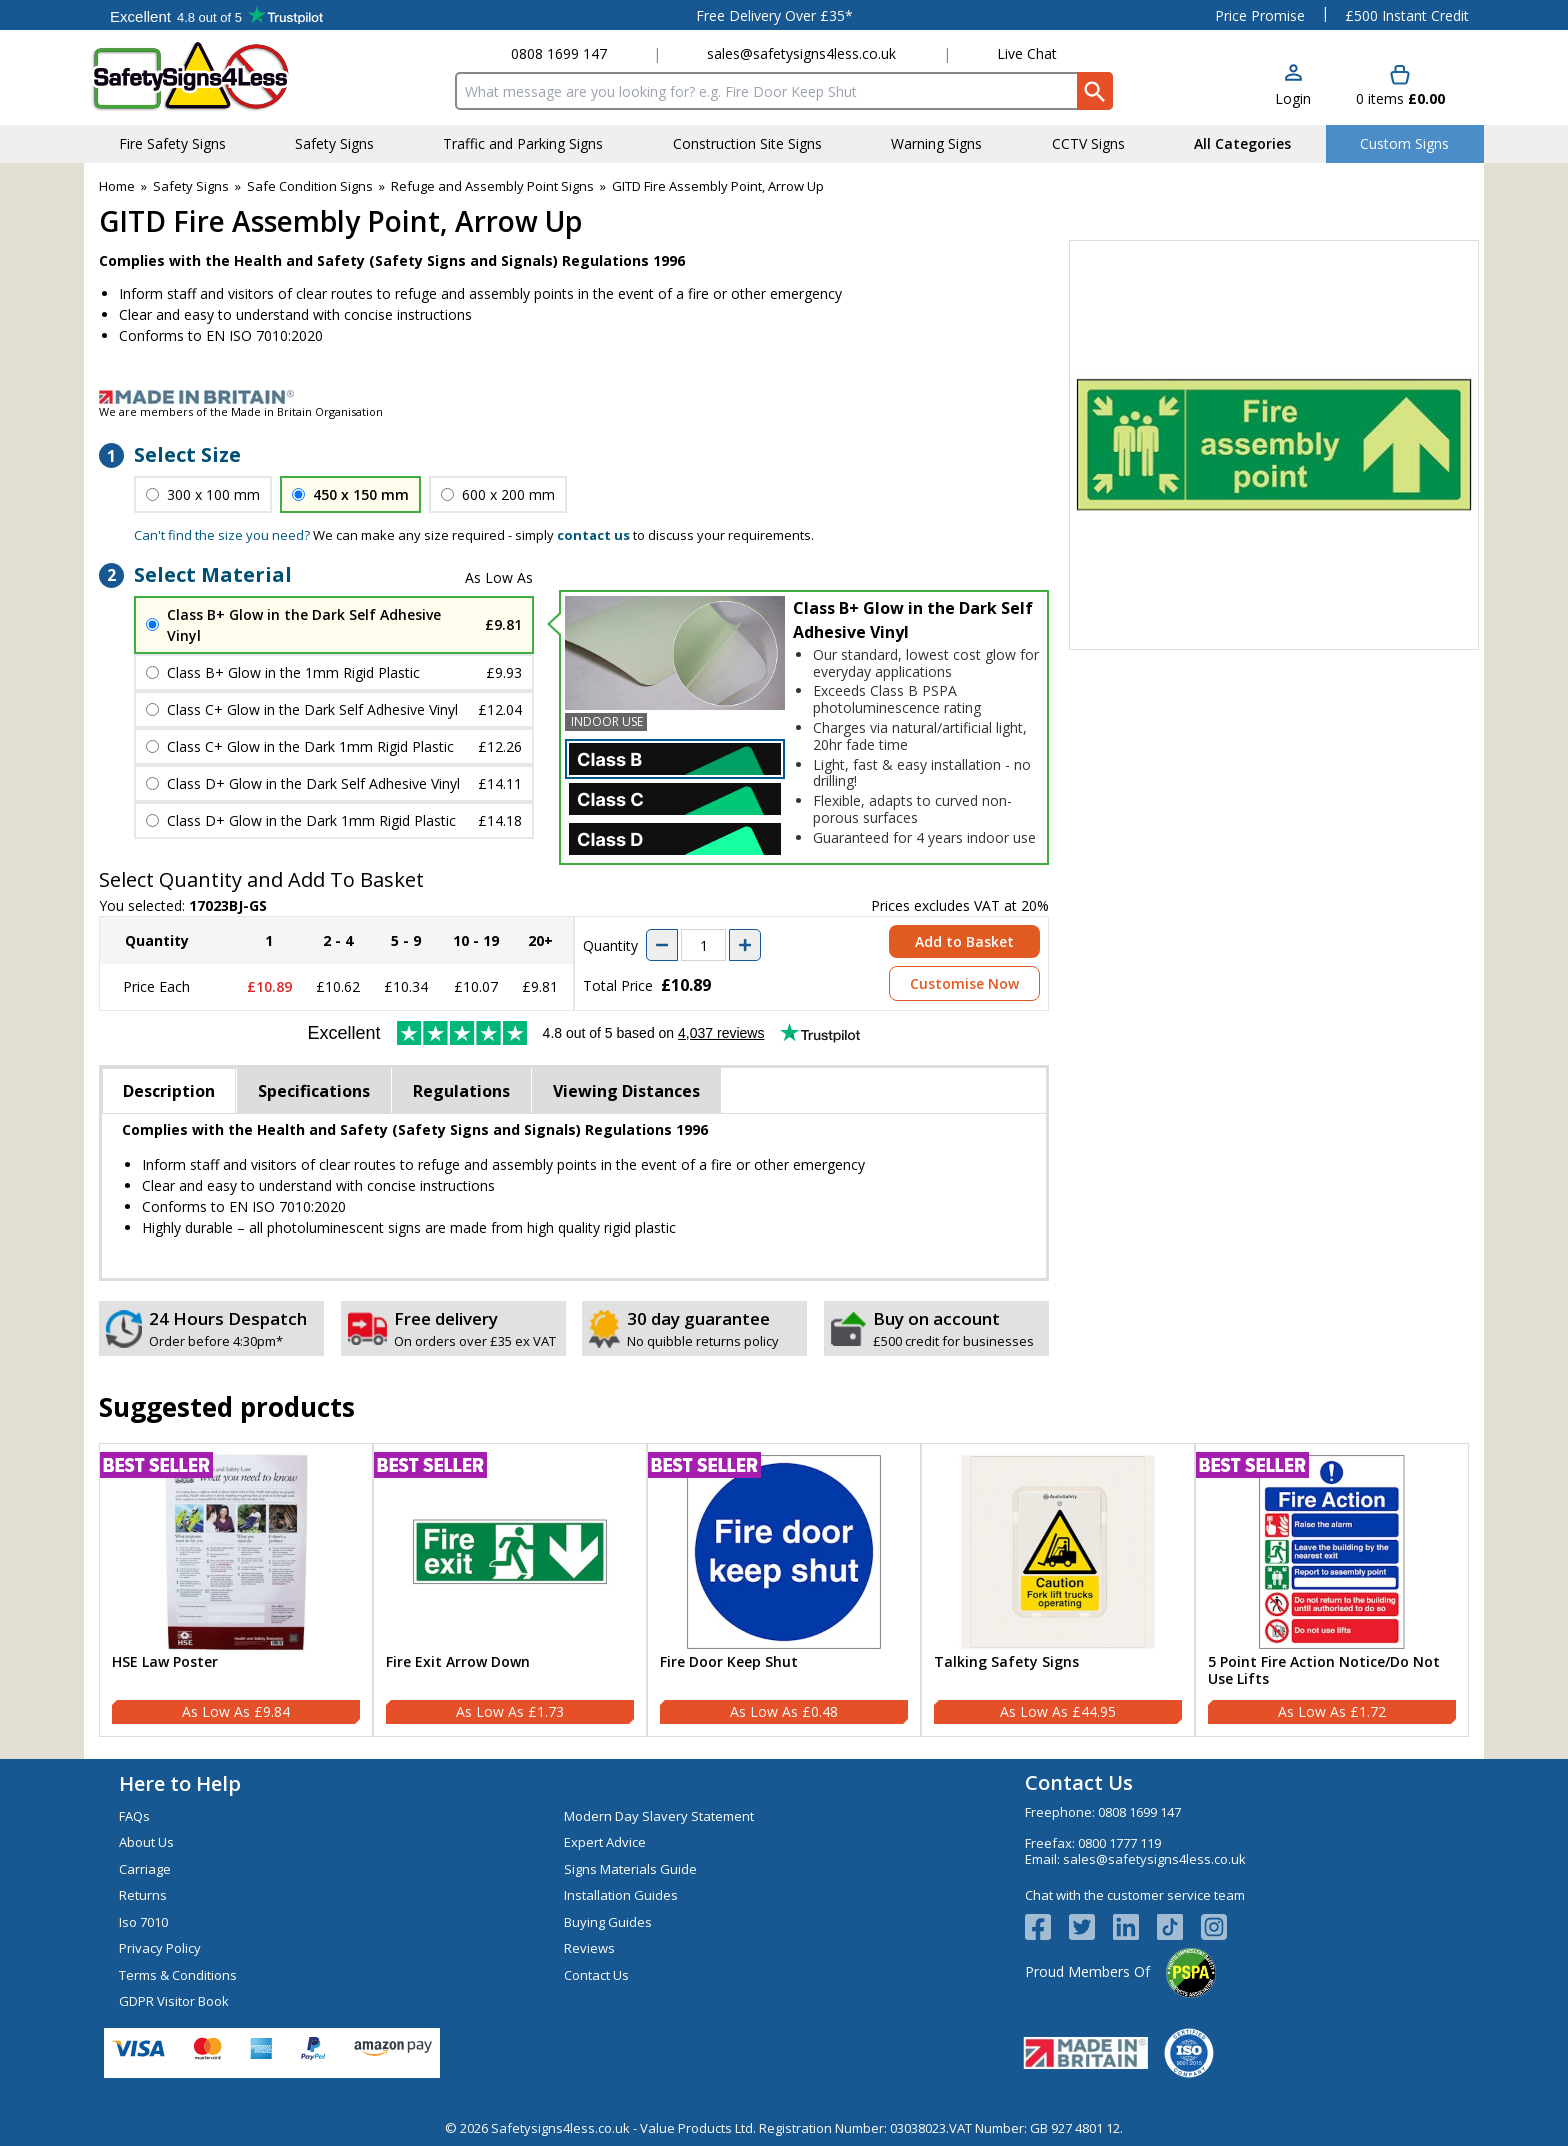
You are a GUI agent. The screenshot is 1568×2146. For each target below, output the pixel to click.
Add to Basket (964, 941)
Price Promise (1260, 15)
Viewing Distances (626, 1091)
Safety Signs (191, 186)
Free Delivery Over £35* (774, 15)
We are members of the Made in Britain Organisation (241, 411)
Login (1293, 98)
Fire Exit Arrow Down (458, 1662)
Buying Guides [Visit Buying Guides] (608, 1922)
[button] (1293, 86)
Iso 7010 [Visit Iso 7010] (143, 1922)
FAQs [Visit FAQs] (134, 1816)
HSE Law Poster (165, 1662)
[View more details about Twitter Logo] (1091, 1927)
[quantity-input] (703, 945)
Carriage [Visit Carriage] (145, 1869)
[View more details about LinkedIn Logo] (1135, 1927)
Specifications (314, 1091)
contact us (593, 535)
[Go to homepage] (208, 76)
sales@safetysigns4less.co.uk (801, 53)
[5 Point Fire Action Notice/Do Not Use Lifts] (1332, 1590)
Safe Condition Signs (310, 186)
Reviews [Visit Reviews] (589, 1948)
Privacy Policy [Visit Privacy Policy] (160, 1948)
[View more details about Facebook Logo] (1047, 1927)
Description (169, 1091)
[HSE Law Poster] (236, 1590)
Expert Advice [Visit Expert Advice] (605, 1842)
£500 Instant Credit (1407, 15)
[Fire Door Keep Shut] (784, 1590)
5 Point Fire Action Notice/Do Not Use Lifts (1324, 1671)
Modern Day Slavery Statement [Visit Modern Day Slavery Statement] (659, 1816)
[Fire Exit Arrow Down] (510, 1590)
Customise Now (964, 983)
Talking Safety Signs (1006, 1662)
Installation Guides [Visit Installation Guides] (621, 1895)
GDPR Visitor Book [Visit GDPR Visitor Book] (174, 2001)
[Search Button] (1095, 91)
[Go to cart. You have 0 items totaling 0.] (1400, 86)
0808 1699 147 (559, 53)
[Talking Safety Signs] (1058, 1590)
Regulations (461, 1091)
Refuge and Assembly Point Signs (492, 186)
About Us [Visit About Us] (146, 1842)
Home (117, 186)
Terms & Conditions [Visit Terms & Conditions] (178, 1975)
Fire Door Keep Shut (729, 1662)
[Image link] (784, 397)
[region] (236, 1552)
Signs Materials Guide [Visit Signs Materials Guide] (630, 1869)
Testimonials (216, 15)
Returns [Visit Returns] (143, 1895)
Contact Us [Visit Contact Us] (596, 1975)
